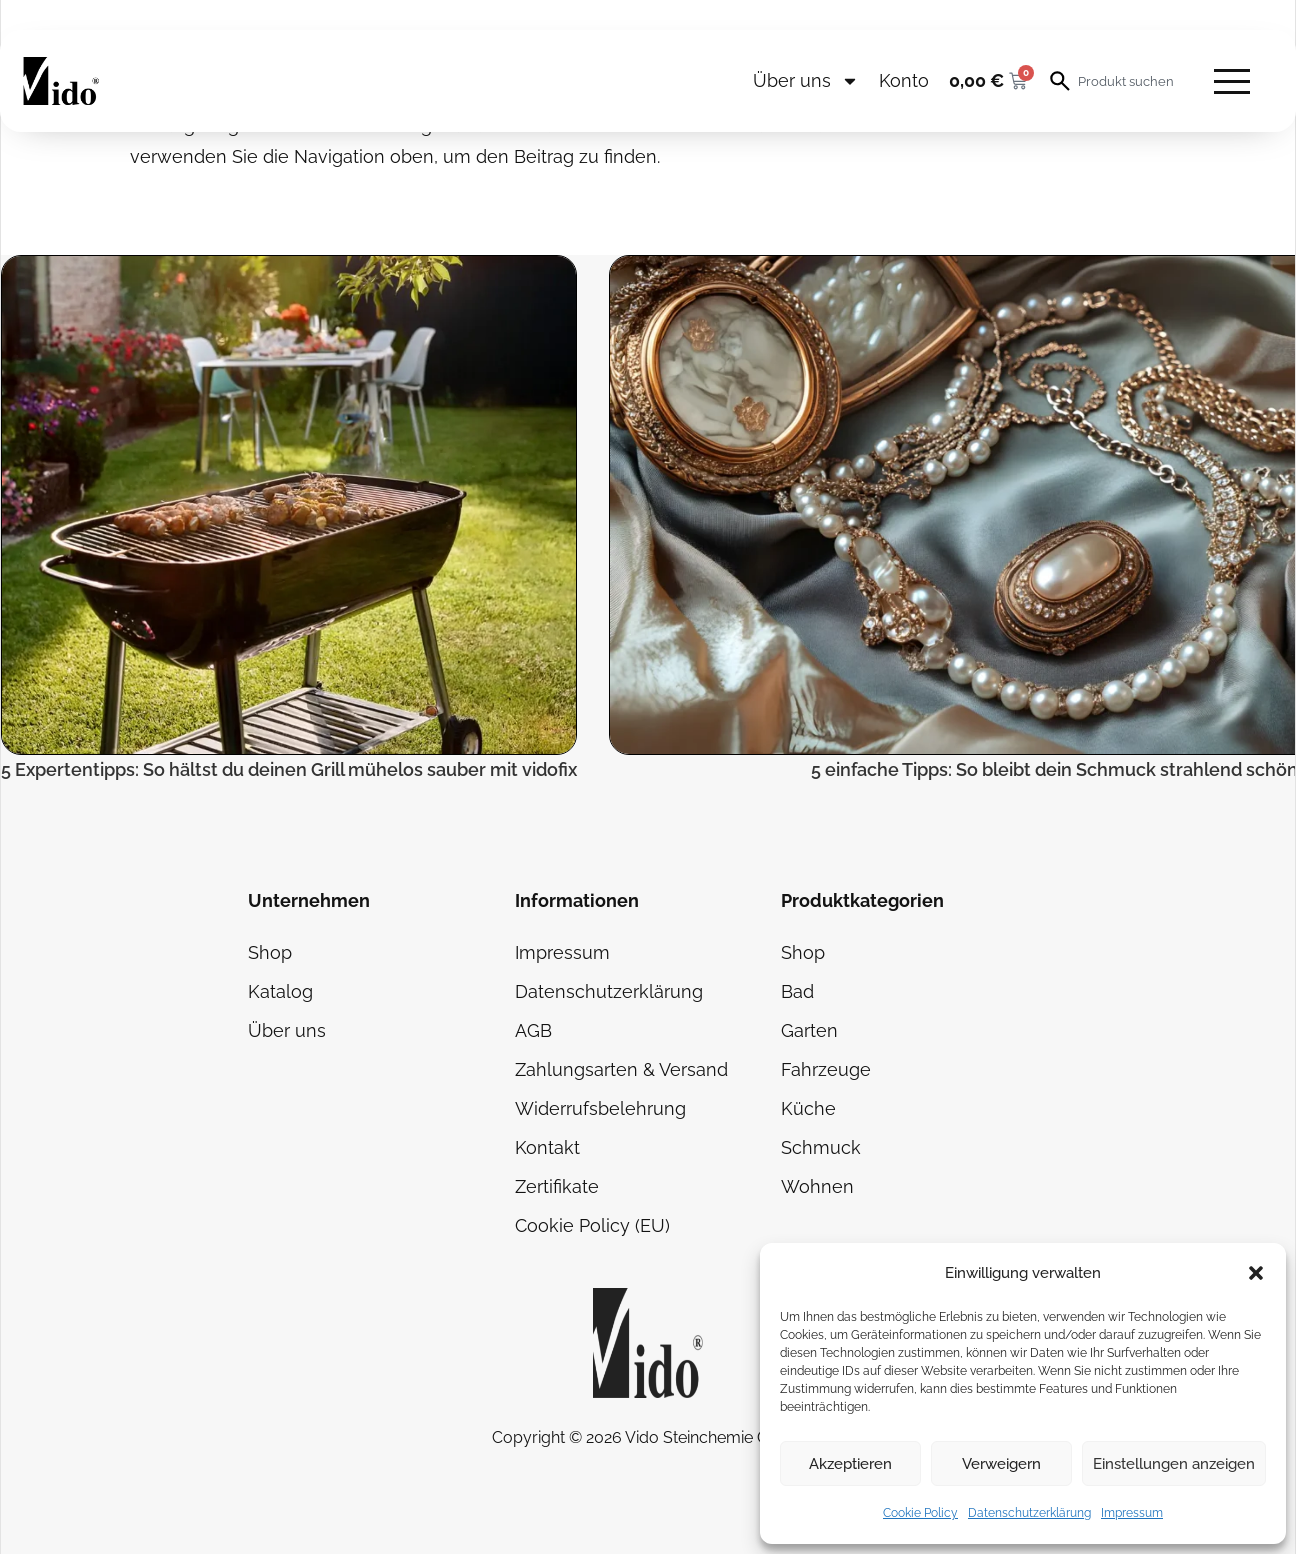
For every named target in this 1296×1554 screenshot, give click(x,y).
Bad (797, 991)
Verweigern (1001, 1464)
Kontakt (547, 1147)
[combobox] (1128, 81)
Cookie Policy (920, 1513)
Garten (809, 1030)
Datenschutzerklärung (1029, 1513)
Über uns (806, 81)
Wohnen (817, 1186)
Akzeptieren (850, 1464)
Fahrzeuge (826, 1069)
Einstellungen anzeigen (1174, 1464)
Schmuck (821, 1147)
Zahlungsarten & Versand (621, 1069)
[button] (1256, 1273)
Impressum (1132, 1513)
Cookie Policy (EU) (592, 1225)
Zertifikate (557, 1186)
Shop (270, 952)
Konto (904, 80)
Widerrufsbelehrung (600, 1108)
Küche (808, 1108)
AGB (533, 1030)
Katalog (280, 991)
